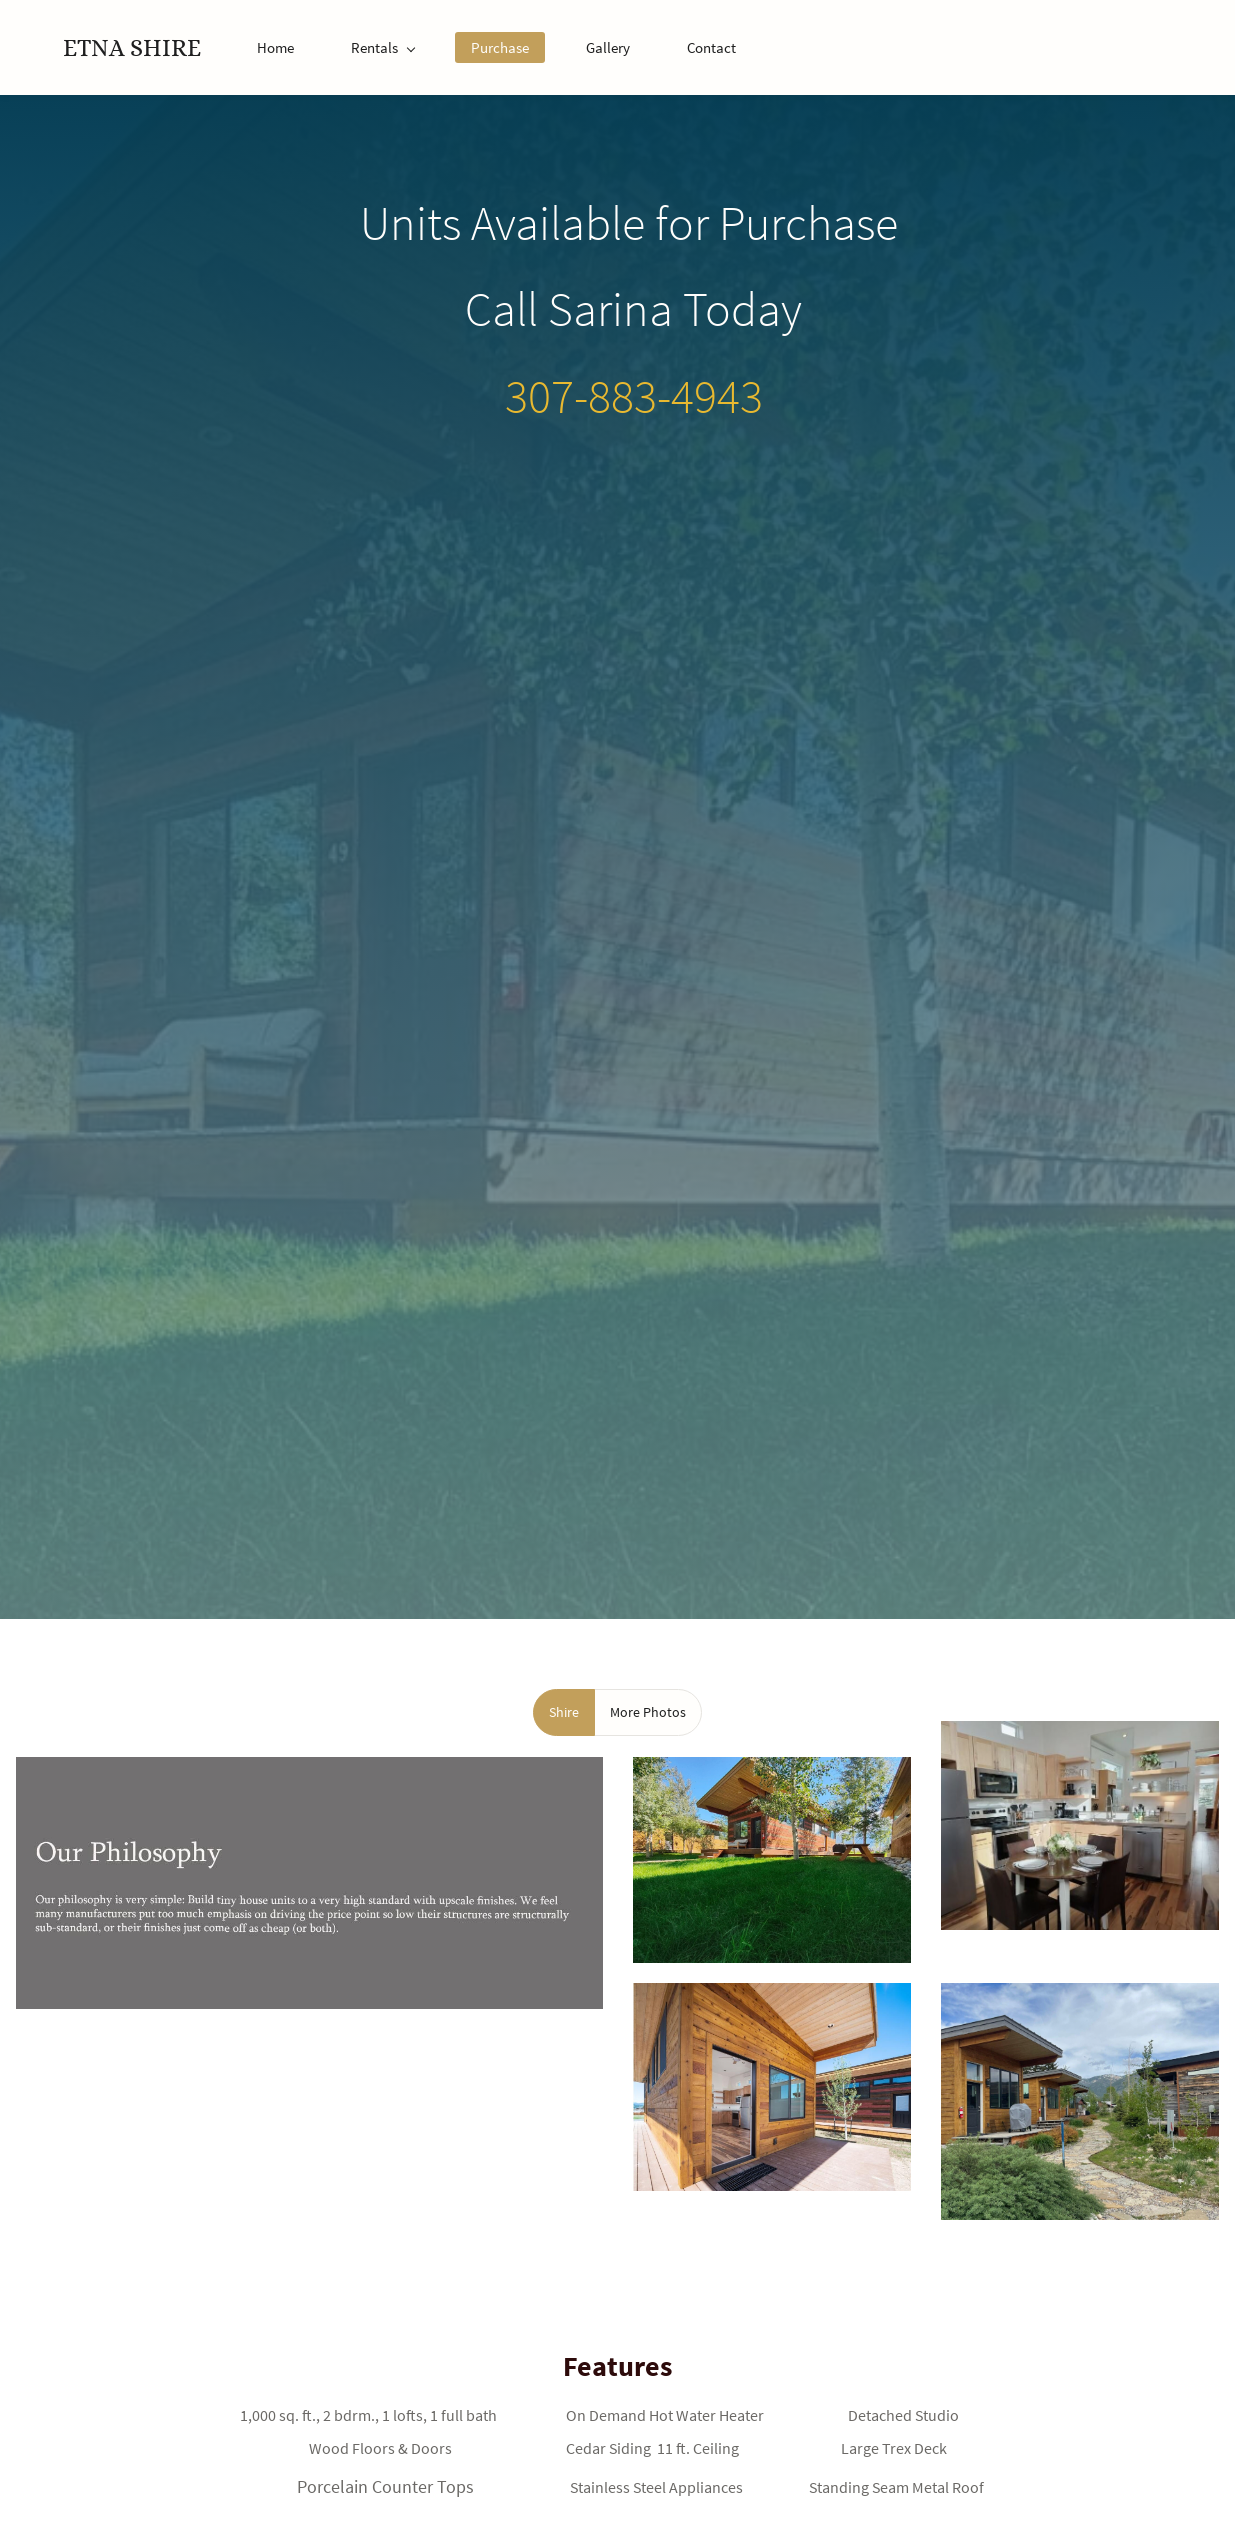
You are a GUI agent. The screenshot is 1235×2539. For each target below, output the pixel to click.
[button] (564, 1712)
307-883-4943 (634, 396)
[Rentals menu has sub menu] (382, 47)
